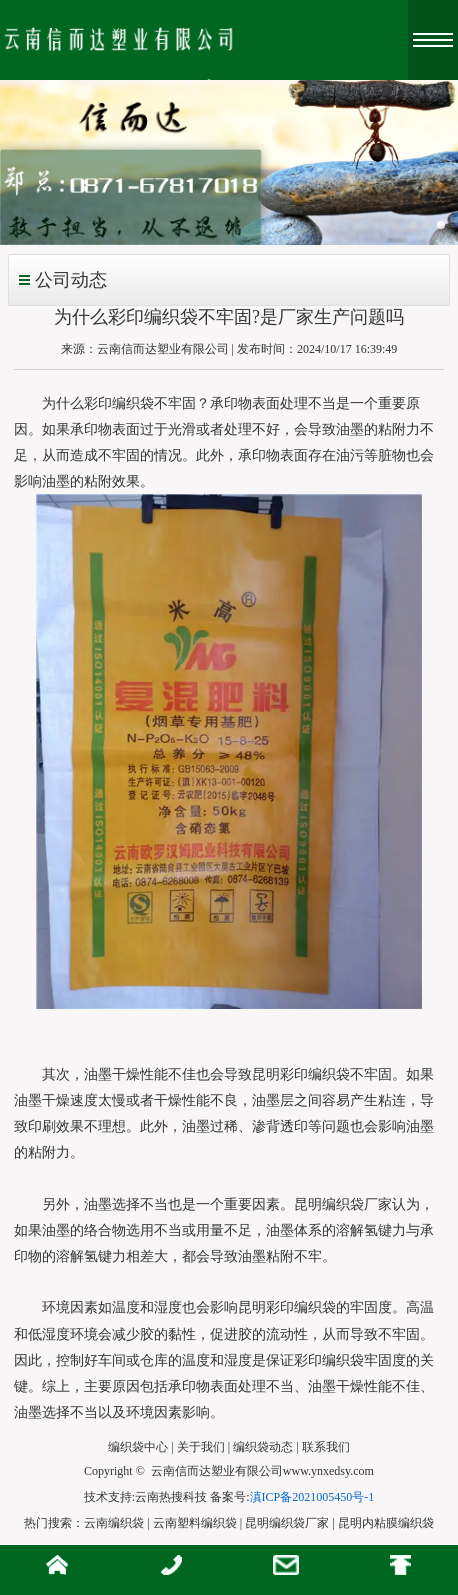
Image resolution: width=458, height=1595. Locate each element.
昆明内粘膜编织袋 (386, 1523)
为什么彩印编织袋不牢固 (119, 403)
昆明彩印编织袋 (301, 1074)
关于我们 (201, 1447)
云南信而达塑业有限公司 (163, 349)
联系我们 (326, 1447)
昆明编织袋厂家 (343, 1204)
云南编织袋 (114, 1523)
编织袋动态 (263, 1447)
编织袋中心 (138, 1447)
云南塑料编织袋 (195, 1523)
